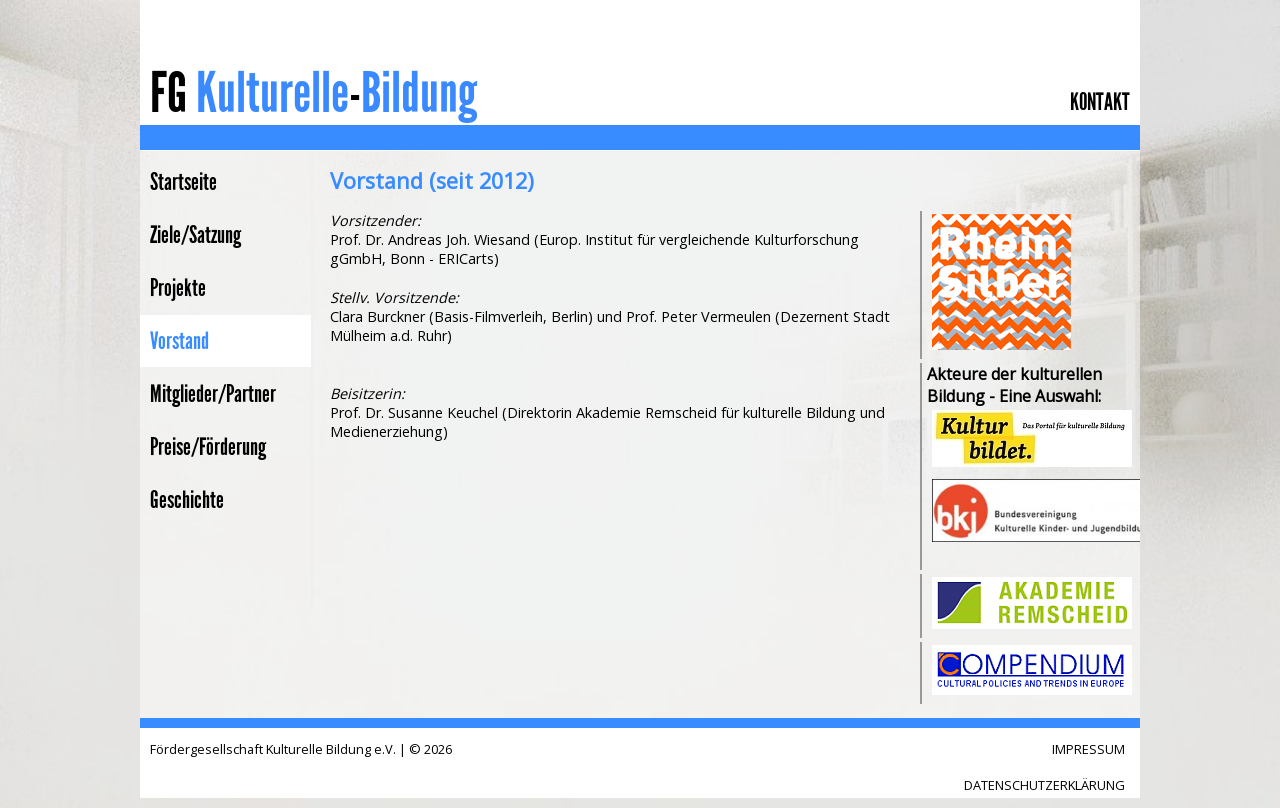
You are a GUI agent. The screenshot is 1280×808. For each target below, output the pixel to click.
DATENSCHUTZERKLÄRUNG (1044, 785)
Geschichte (187, 500)
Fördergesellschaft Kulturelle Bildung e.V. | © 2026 (301, 749)
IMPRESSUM (1088, 749)
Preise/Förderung (208, 447)
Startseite (183, 182)
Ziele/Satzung (195, 235)
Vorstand (179, 341)
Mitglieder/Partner (213, 394)
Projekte (178, 288)
